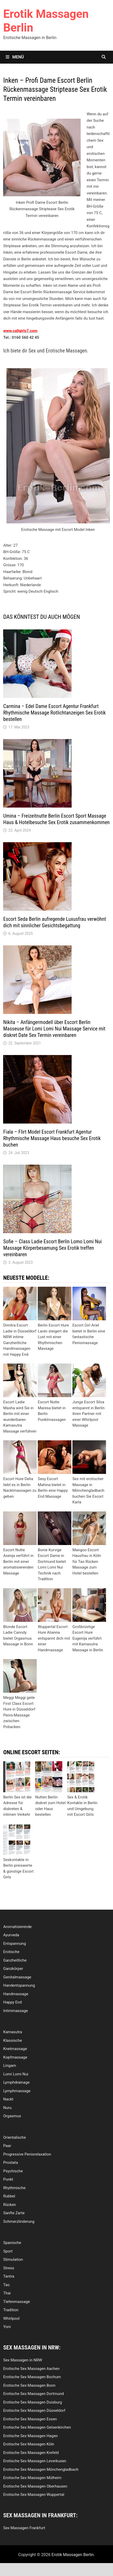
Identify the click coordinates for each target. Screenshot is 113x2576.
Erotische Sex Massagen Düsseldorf (34, 2410)
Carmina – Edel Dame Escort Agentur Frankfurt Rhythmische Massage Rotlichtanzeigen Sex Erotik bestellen (54, 712)
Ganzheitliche (14, 1960)
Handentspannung (19, 1985)
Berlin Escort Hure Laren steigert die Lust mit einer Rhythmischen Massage (53, 1337)
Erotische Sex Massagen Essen (30, 2419)
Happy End (12, 2002)
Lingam (9, 2065)
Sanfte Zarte (14, 2213)
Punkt (8, 2179)
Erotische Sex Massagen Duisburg (32, 2402)
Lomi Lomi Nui (15, 2074)
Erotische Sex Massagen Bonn (29, 2385)
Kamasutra (12, 2032)
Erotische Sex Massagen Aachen (31, 2368)
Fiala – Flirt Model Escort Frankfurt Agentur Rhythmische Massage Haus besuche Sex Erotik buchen (52, 1138)
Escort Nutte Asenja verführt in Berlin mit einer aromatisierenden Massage (18, 1562)
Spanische (12, 2242)
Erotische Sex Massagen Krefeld (31, 2452)
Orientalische (14, 2137)
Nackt (8, 2099)
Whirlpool (11, 2318)
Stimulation (13, 2259)
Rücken (9, 2204)
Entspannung (14, 1943)
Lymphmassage (16, 2091)
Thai (7, 2293)
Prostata (10, 2162)
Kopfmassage (15, 2057)
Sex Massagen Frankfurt (24, 2528)
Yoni (7, 2326)
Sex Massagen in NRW (22, 2360)
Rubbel (9, 2196)
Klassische (12, 2040)
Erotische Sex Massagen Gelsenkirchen (37, 2427)
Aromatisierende (17, 1926)
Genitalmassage (17, 1977)
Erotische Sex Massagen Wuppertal (33, 2494)
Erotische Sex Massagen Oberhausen (35, 2486)
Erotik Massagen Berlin (72, 2554)
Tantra (8, 2276)
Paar (7, 2145)
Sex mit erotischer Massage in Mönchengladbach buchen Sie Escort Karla (88, 1490)
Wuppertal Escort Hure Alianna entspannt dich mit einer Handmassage (54, 1638)
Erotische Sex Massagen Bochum (32, 2377)
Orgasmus (12, 2116)
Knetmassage (15, 2048)
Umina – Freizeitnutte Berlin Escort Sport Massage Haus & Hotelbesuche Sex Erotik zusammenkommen (56, 819)
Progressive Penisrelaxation (27, 2154)
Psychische (13, 2171)
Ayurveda (11, 1935)
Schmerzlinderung (18, 2221)
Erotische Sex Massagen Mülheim (32, 2477)
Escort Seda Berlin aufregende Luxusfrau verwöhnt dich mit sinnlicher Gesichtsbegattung (54, 922)
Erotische (11, 1951)
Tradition (10, 2310)
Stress (8, 2268)
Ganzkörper (13, 1968)
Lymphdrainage (16, 2082)
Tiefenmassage (16, 2301)
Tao (6, 2285)
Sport (7, 2251)
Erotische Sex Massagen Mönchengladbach (40, 2469)
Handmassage (15, 1994)
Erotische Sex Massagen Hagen (30, 2436)
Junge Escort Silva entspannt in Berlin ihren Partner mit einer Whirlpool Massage (88, 1414)
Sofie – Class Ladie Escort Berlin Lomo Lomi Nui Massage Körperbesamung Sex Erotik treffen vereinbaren (52, 1247)
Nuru (7, 2107)
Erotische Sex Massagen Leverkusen (34, 2461)
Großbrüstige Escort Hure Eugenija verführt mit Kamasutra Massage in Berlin (87, 1638)
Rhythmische (14, 2188)
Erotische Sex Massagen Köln (28, 2444)
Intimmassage (15, 2010)
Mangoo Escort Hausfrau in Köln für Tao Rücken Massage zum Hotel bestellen (86, 1562)
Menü (15, 57)
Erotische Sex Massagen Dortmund (33, 2393)
